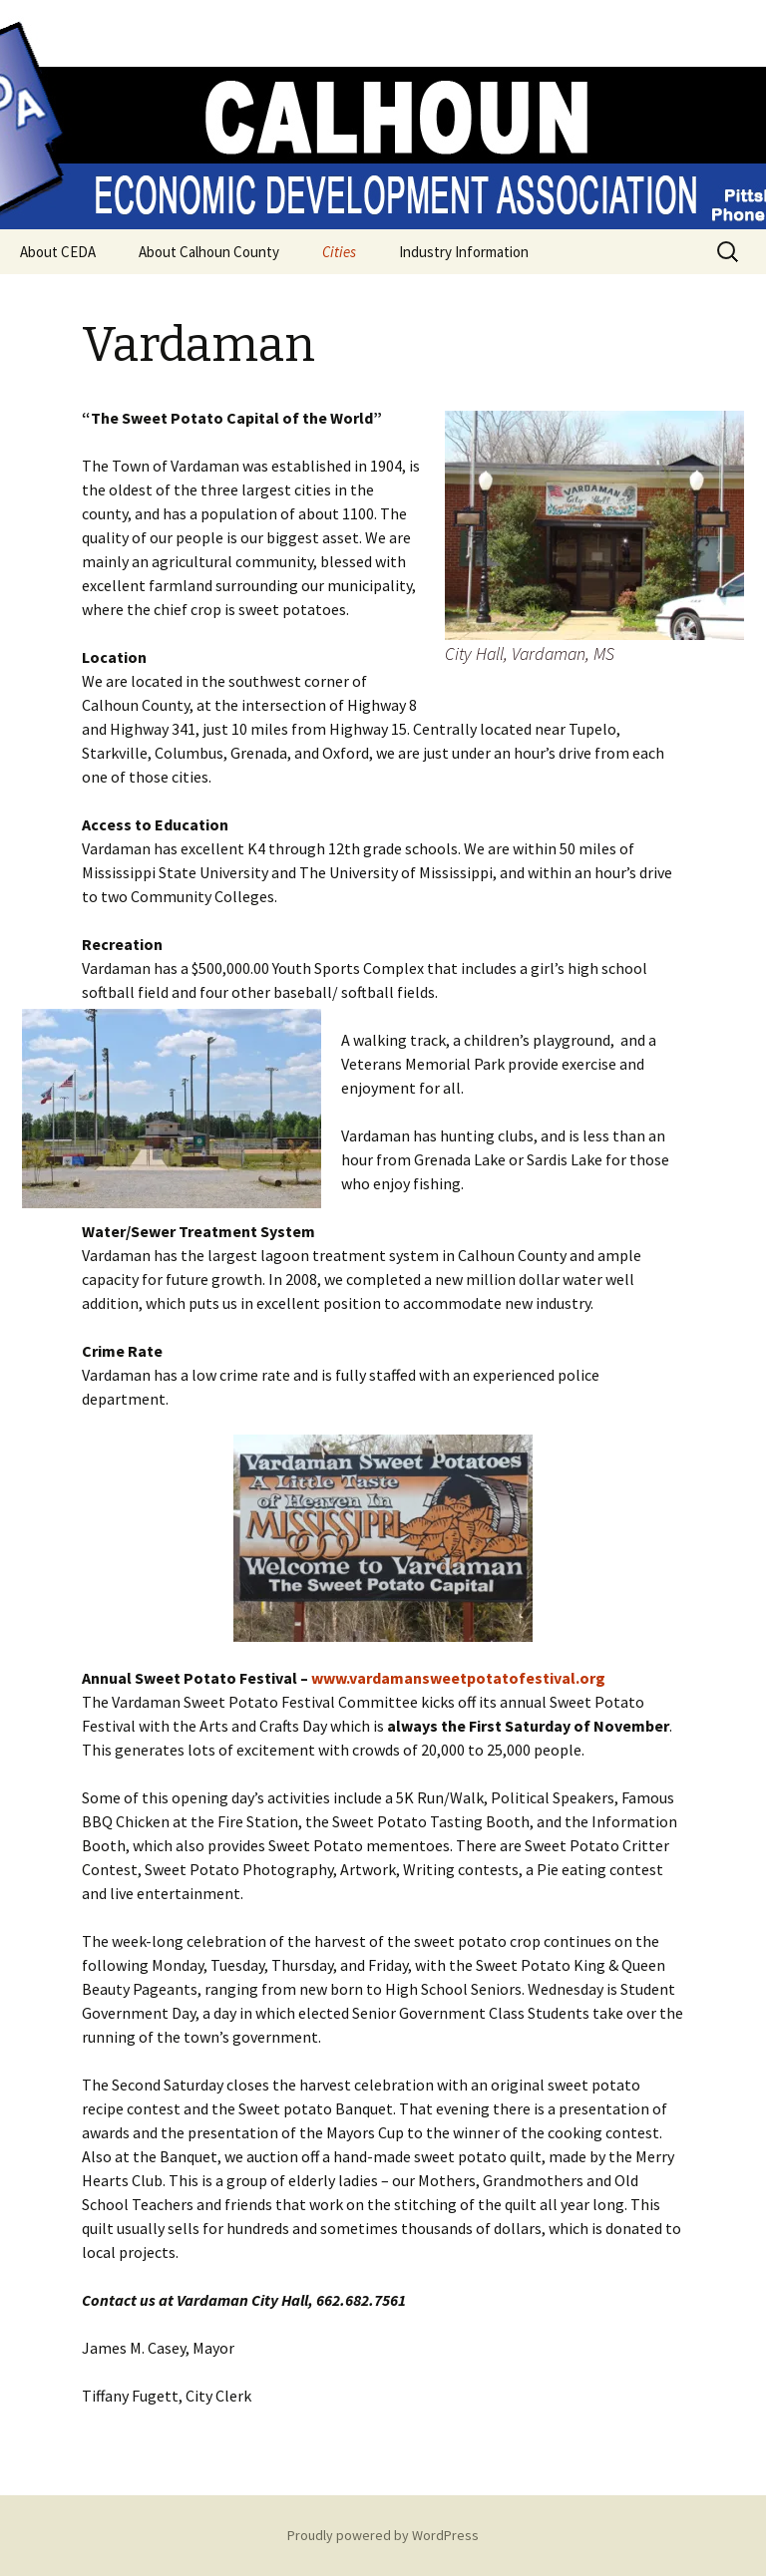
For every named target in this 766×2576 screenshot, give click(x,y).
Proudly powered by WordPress (383, 2535)
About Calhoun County (209, 251)
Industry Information (464, 251)
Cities (339, 251)
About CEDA (58, 251)
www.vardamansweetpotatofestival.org (458, 1678)
